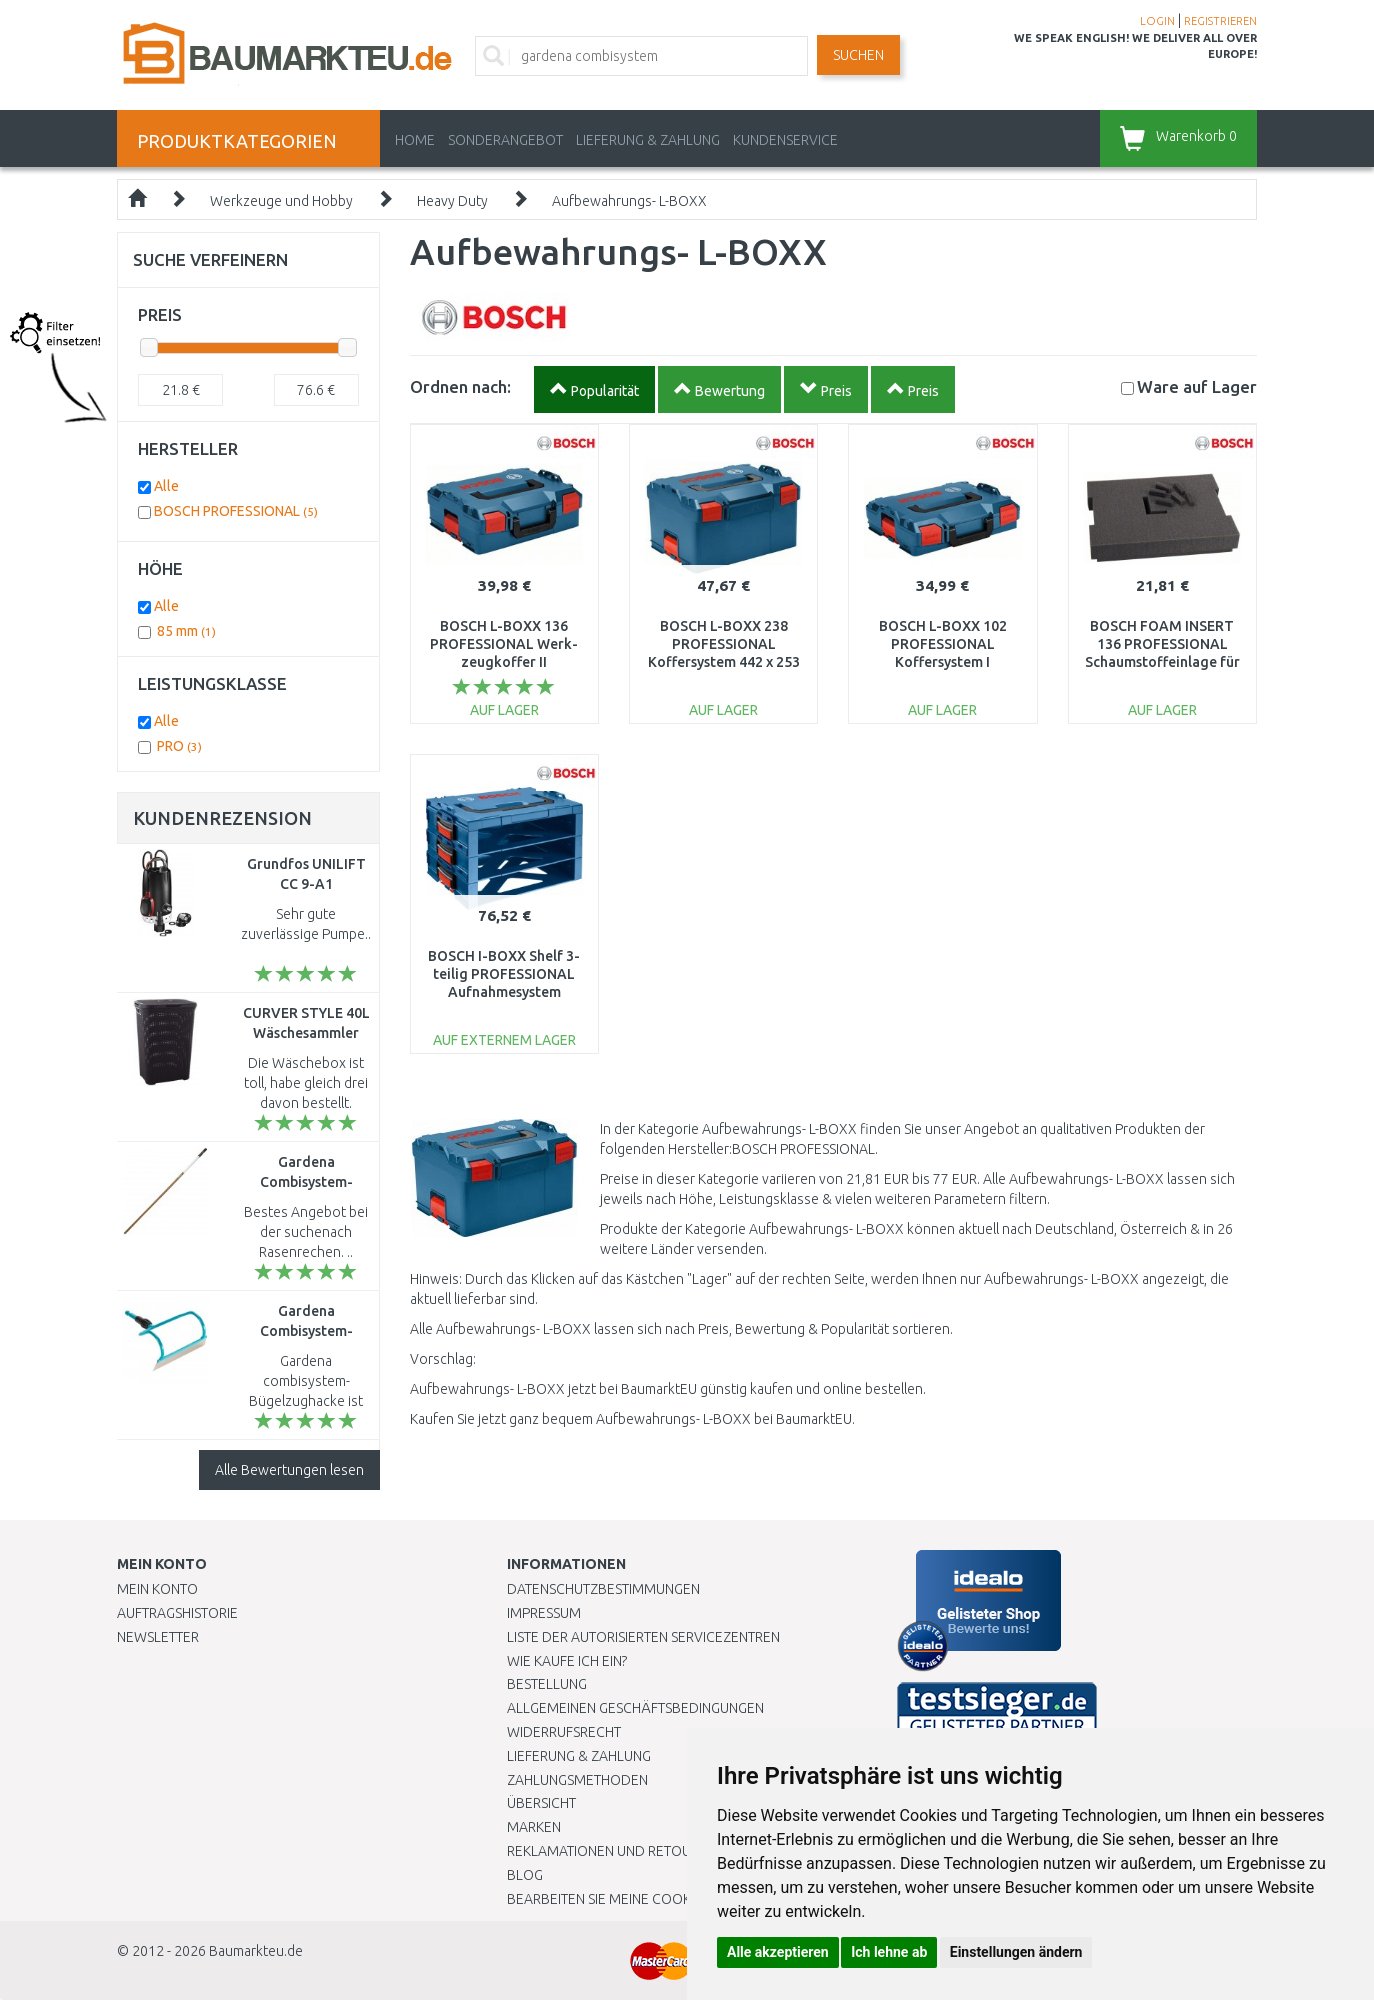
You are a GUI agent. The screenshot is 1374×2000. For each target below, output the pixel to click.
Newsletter (158, 1637)
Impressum (544, 1613)
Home (415, 140)
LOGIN (1157, 21)
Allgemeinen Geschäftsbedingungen (635, 1708)
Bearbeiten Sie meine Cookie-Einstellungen (656, 1899)
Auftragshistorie (177, 1613)
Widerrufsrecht (564, 1732)
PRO (179, 746)
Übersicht (541, 1803)
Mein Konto (157, 1589)
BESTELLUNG (547, 1684)
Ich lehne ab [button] (889, 1952)
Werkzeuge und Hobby (281, 201)
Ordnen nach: (460, 386)
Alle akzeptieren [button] (778, 1952)
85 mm (186, 631)
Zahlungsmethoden (577, 1780)
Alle (166, 486)
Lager (1197, 386)
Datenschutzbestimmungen (603, 1589)
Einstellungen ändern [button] (1016, 1952)
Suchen (858, 55)
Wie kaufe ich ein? (567, 1661)
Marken (534, 1827)
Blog (525, 1875)
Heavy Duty (452, 201)
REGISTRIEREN (1220, 21)
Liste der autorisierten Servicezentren (643, 1637)
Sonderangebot (505, 140)
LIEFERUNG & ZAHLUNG (648, 140)
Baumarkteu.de (256, 1951)
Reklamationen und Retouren (611, 1851)
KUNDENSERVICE (785, 140)
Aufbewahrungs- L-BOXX (629, 201)
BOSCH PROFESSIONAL (236, 511)
